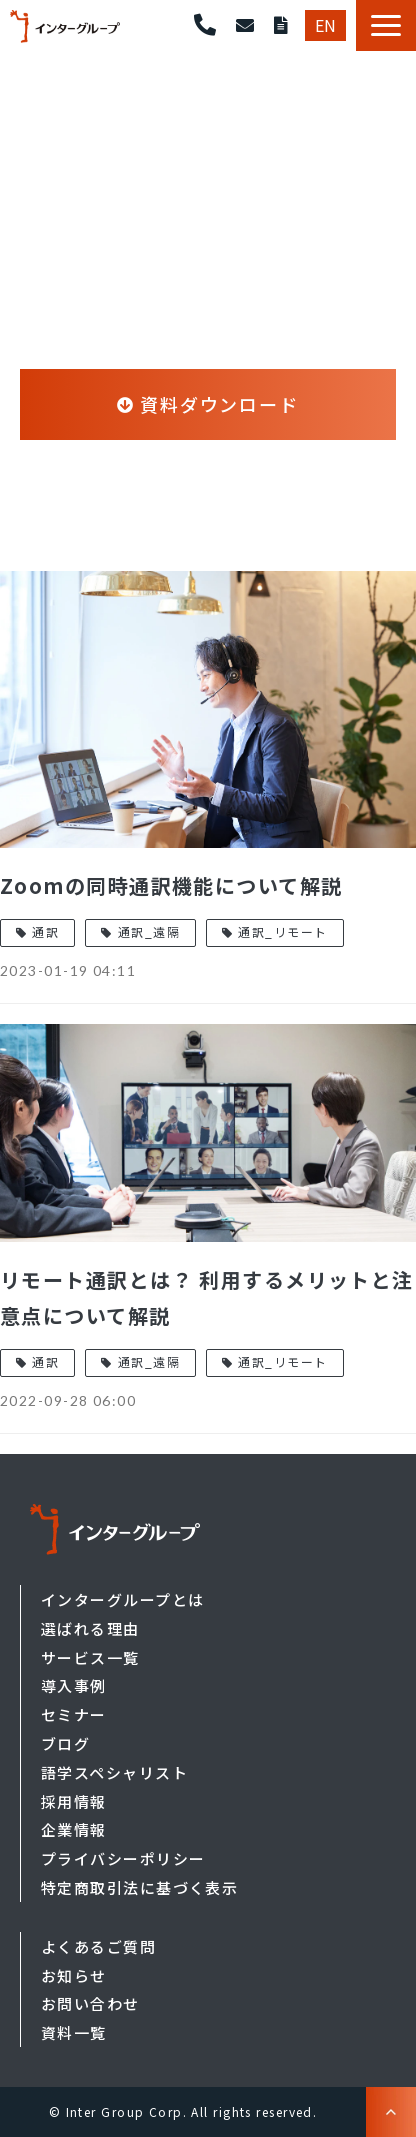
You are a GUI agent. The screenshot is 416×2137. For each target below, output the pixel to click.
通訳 (45, 931)
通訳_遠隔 (149, 931)
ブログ (65, 1743)
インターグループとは (122, 1599)
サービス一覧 (90, 1657)
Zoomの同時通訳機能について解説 (171, 885)
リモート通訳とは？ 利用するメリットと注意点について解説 (207, 1297)
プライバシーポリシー (123, 1858)
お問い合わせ (245, 25)
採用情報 (74, 1801)
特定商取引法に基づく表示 (139, 1887)
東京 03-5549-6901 (205, 25)
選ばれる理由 (90, 1628)
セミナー (74, 1714)
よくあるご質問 (98, 1946)
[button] (386, 25)
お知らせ (74, 1975)
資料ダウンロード (281, 25)
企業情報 (74, 1829)
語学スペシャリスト (114, 1772)
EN (325, 25)
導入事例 (74, 1685)
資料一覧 (74, 2032)
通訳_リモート (282, 931)
